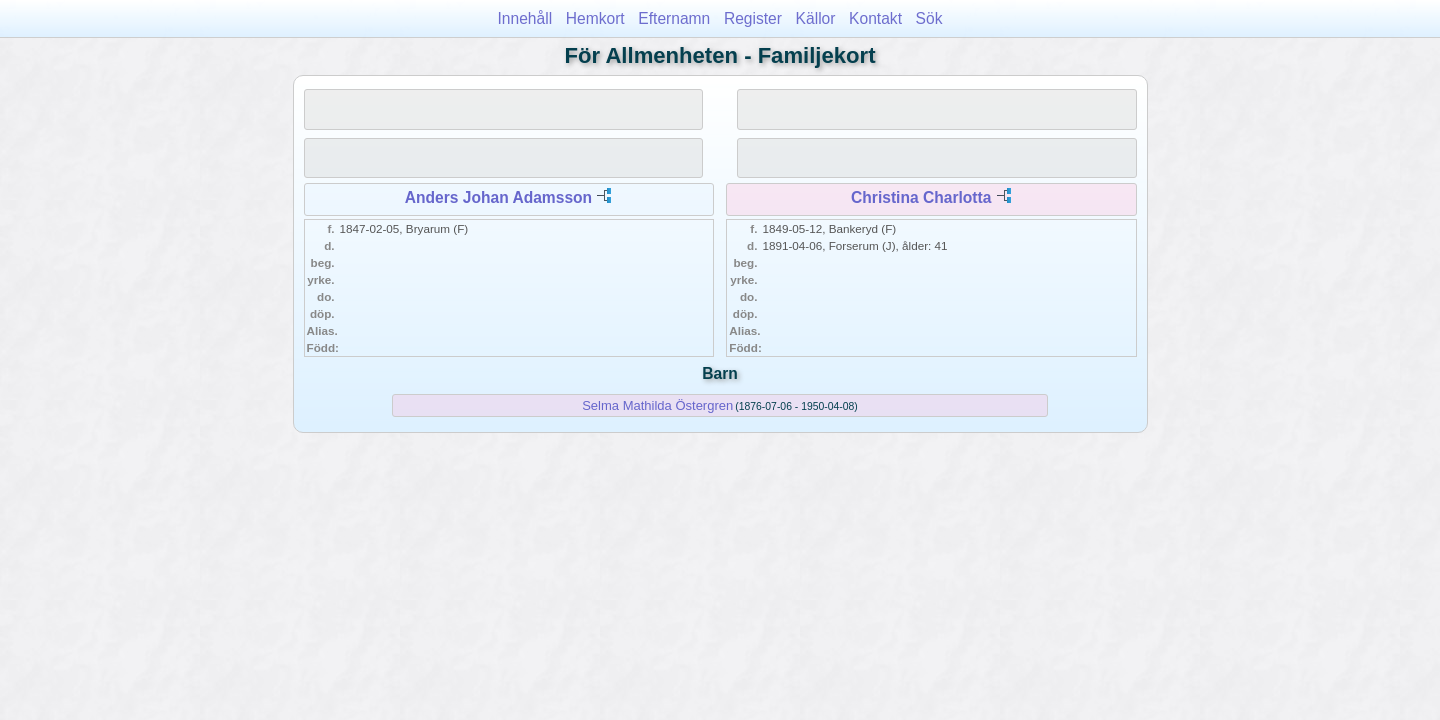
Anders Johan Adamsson (498, 197)
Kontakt (875, 18)
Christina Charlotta (921, 197)
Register (753, 18)
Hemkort (595, 18)
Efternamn (674, 18)
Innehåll (525, 18)
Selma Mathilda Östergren (657, 405)
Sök (929, 18)
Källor (816, 18)
